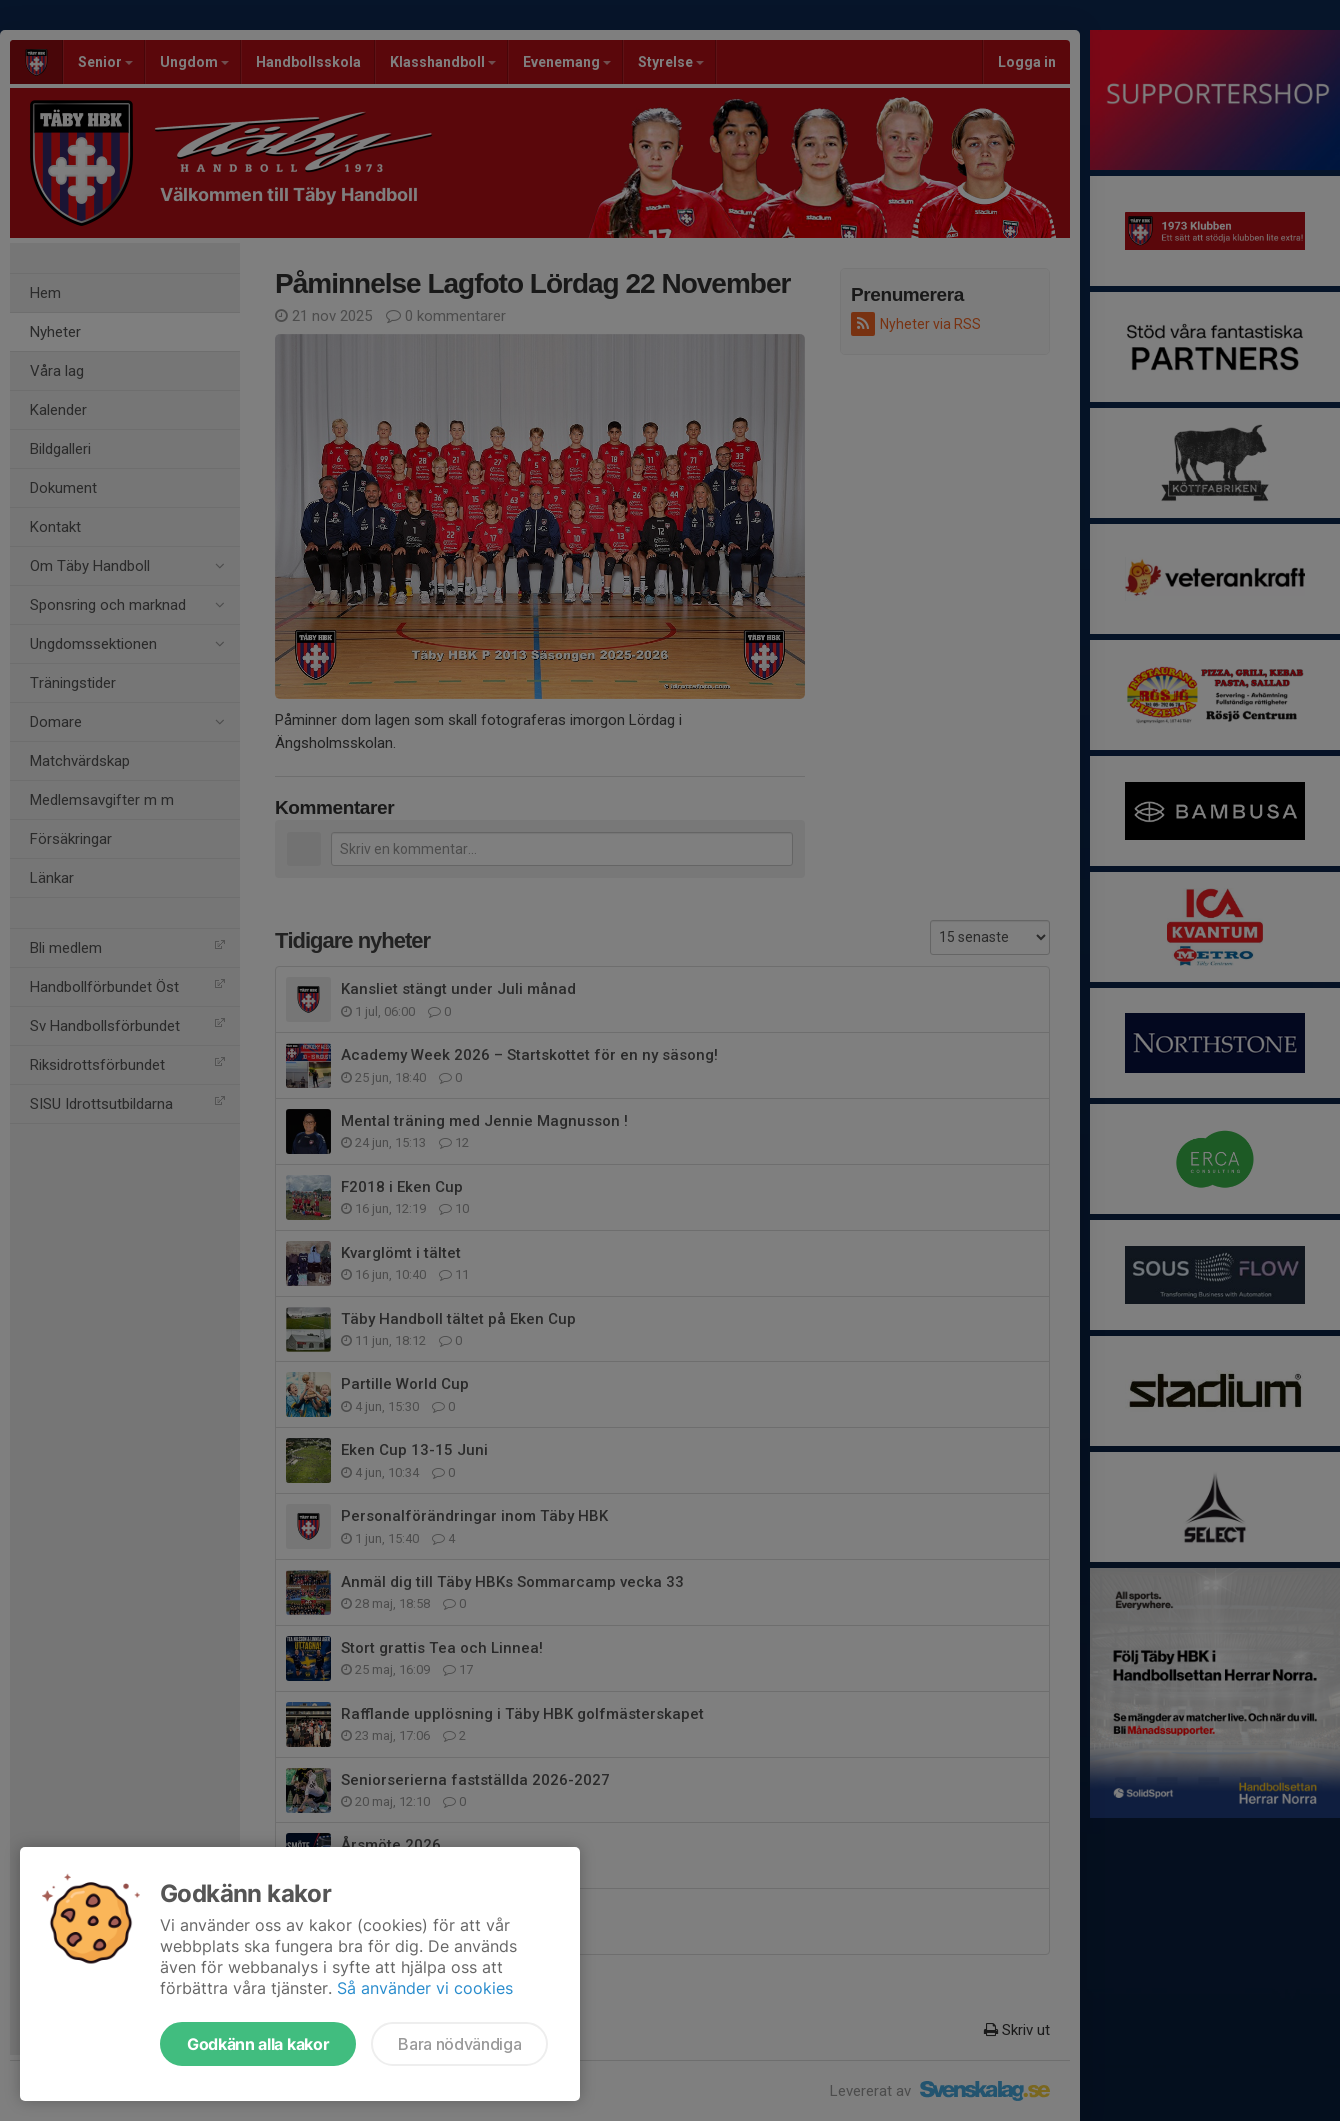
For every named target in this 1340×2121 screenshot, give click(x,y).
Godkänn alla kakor (258, 2044)
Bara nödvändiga (459, 2044)
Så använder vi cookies (425, 1988)
